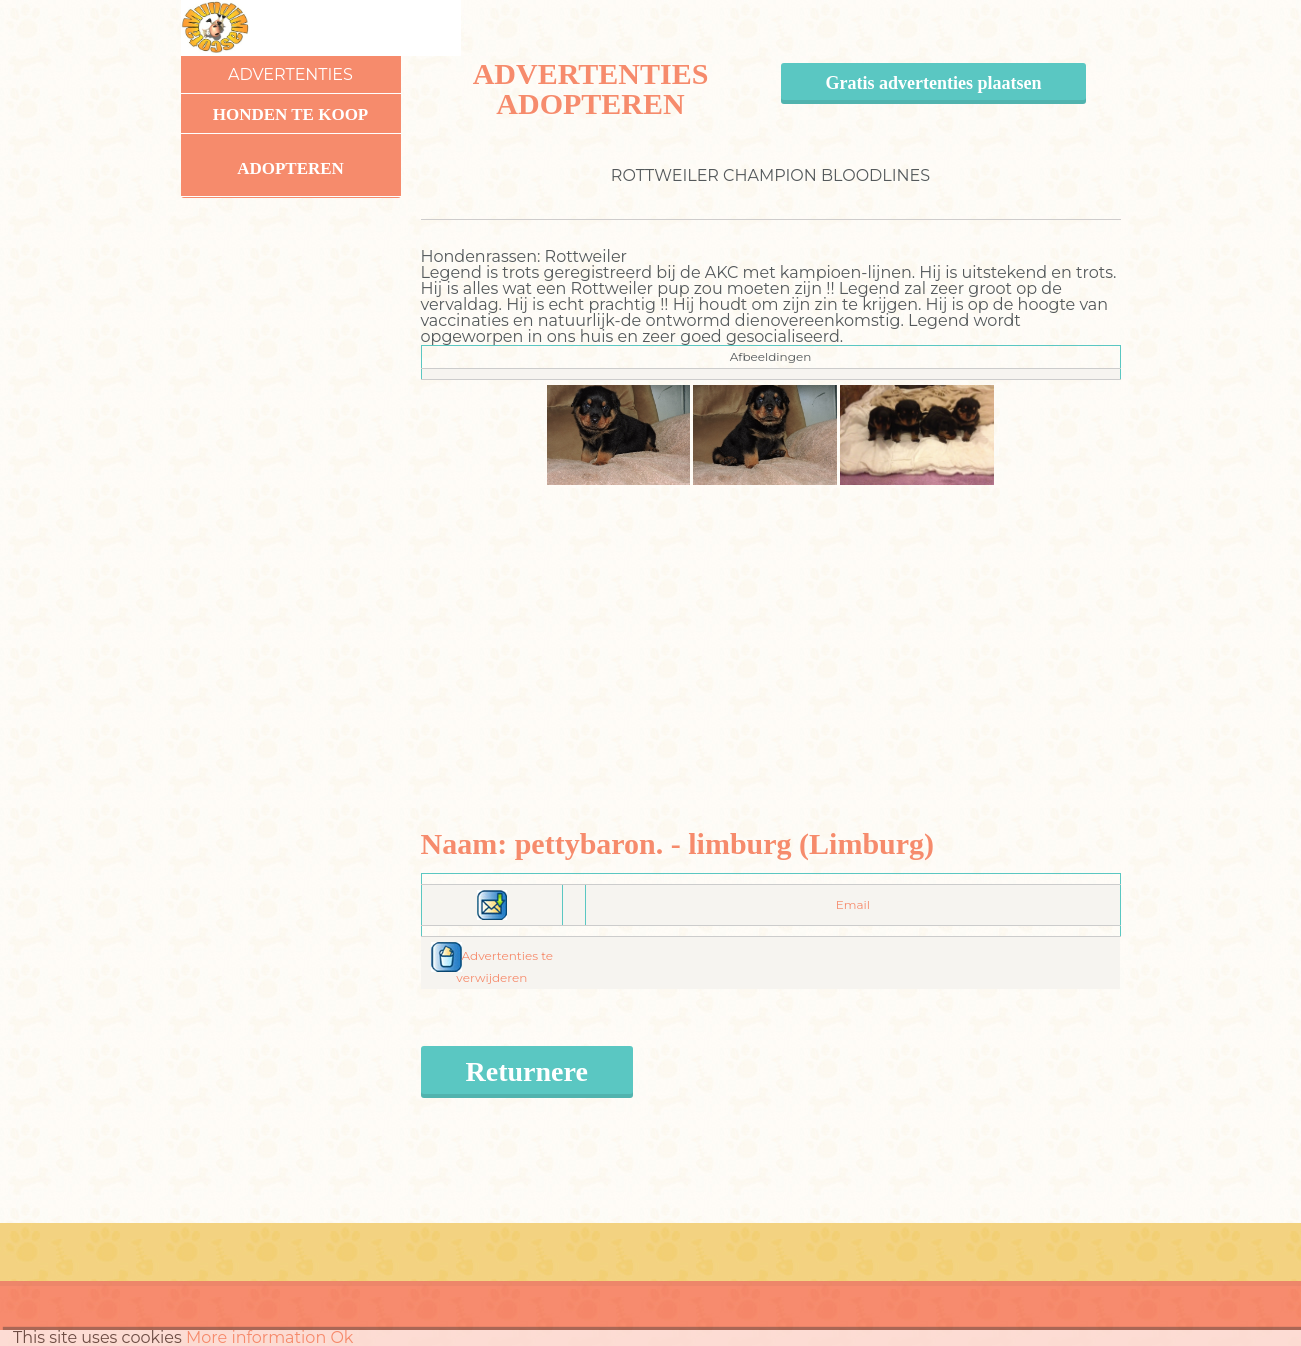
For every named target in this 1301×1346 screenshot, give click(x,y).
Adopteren (290, 168)
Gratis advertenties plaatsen (934, 83)
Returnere (527, 1071)
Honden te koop (291, 114)
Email (853, 904)
